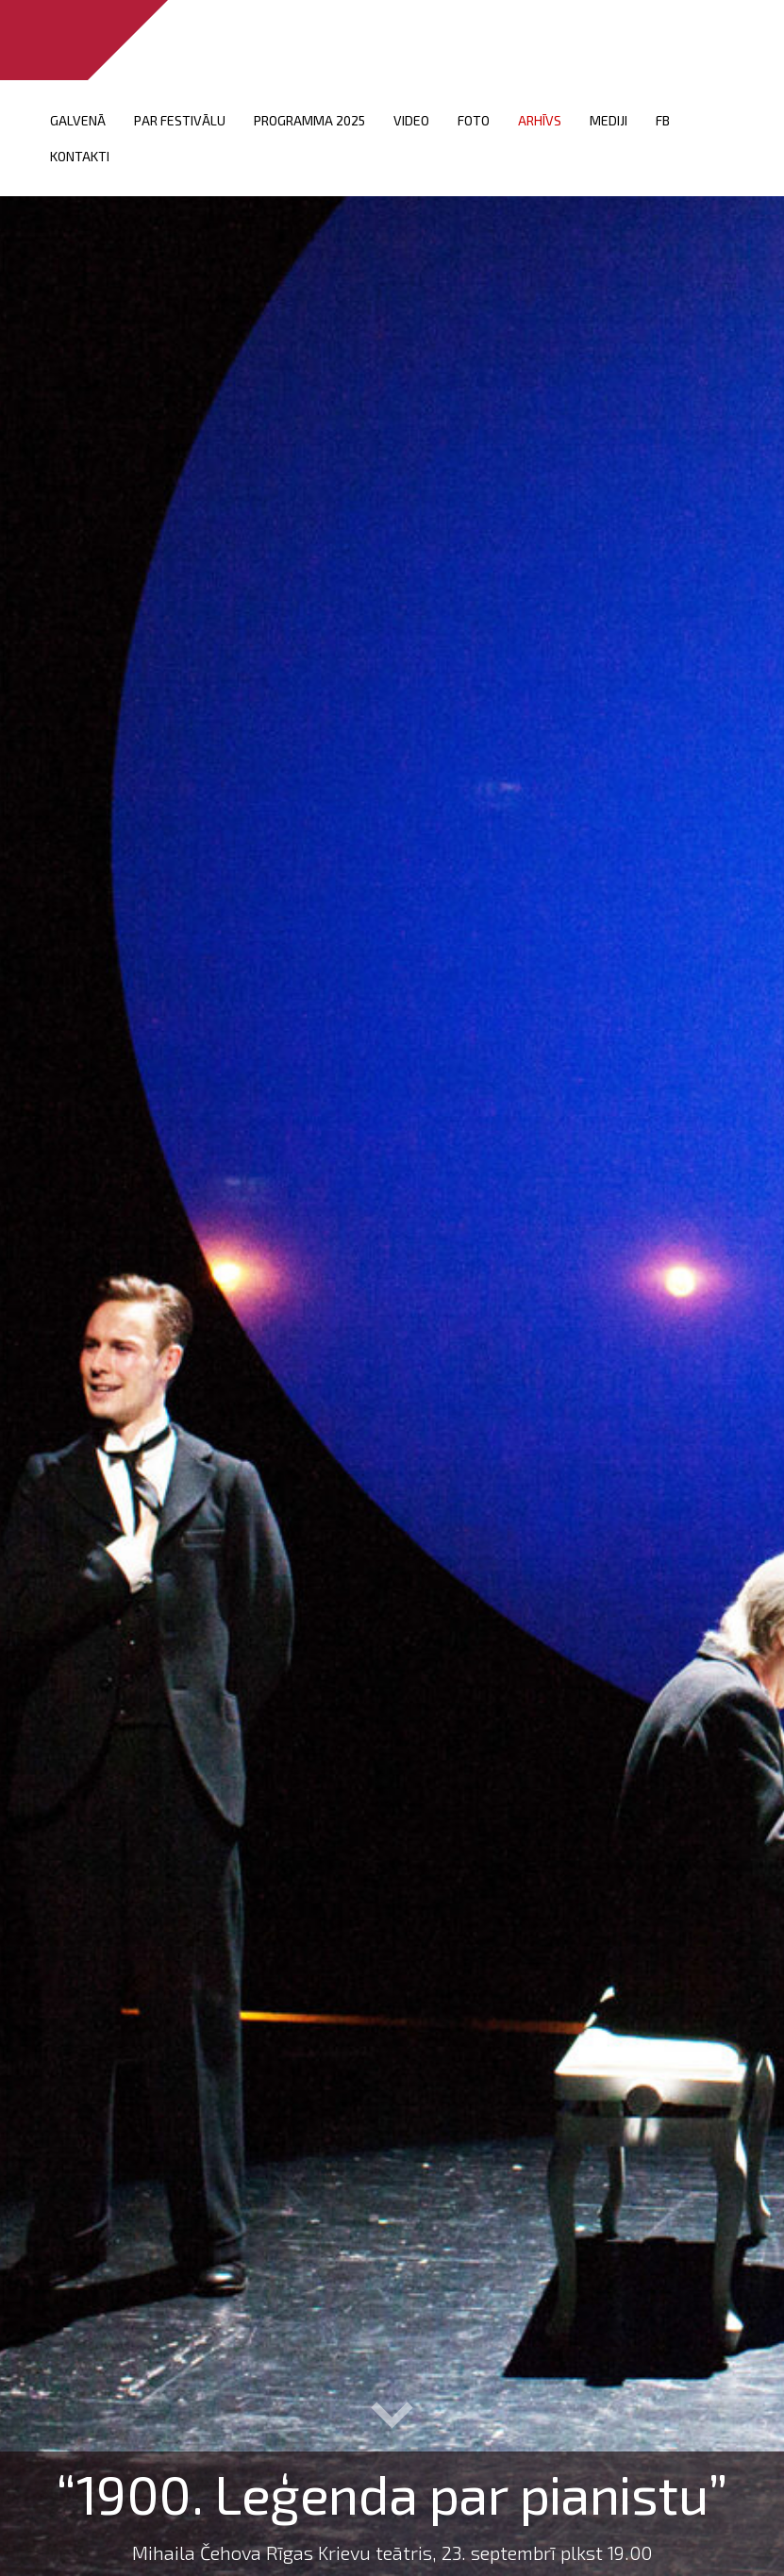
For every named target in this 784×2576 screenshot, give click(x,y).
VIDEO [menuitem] (411, 120)
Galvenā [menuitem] (78, 120)
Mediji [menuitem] (608, 120)
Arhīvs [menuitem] (539, 120)
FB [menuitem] (663, 120)
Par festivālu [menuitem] (179, 120)
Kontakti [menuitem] (79, 156)
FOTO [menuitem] (474, 120)
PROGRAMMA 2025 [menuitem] (309, 120)
